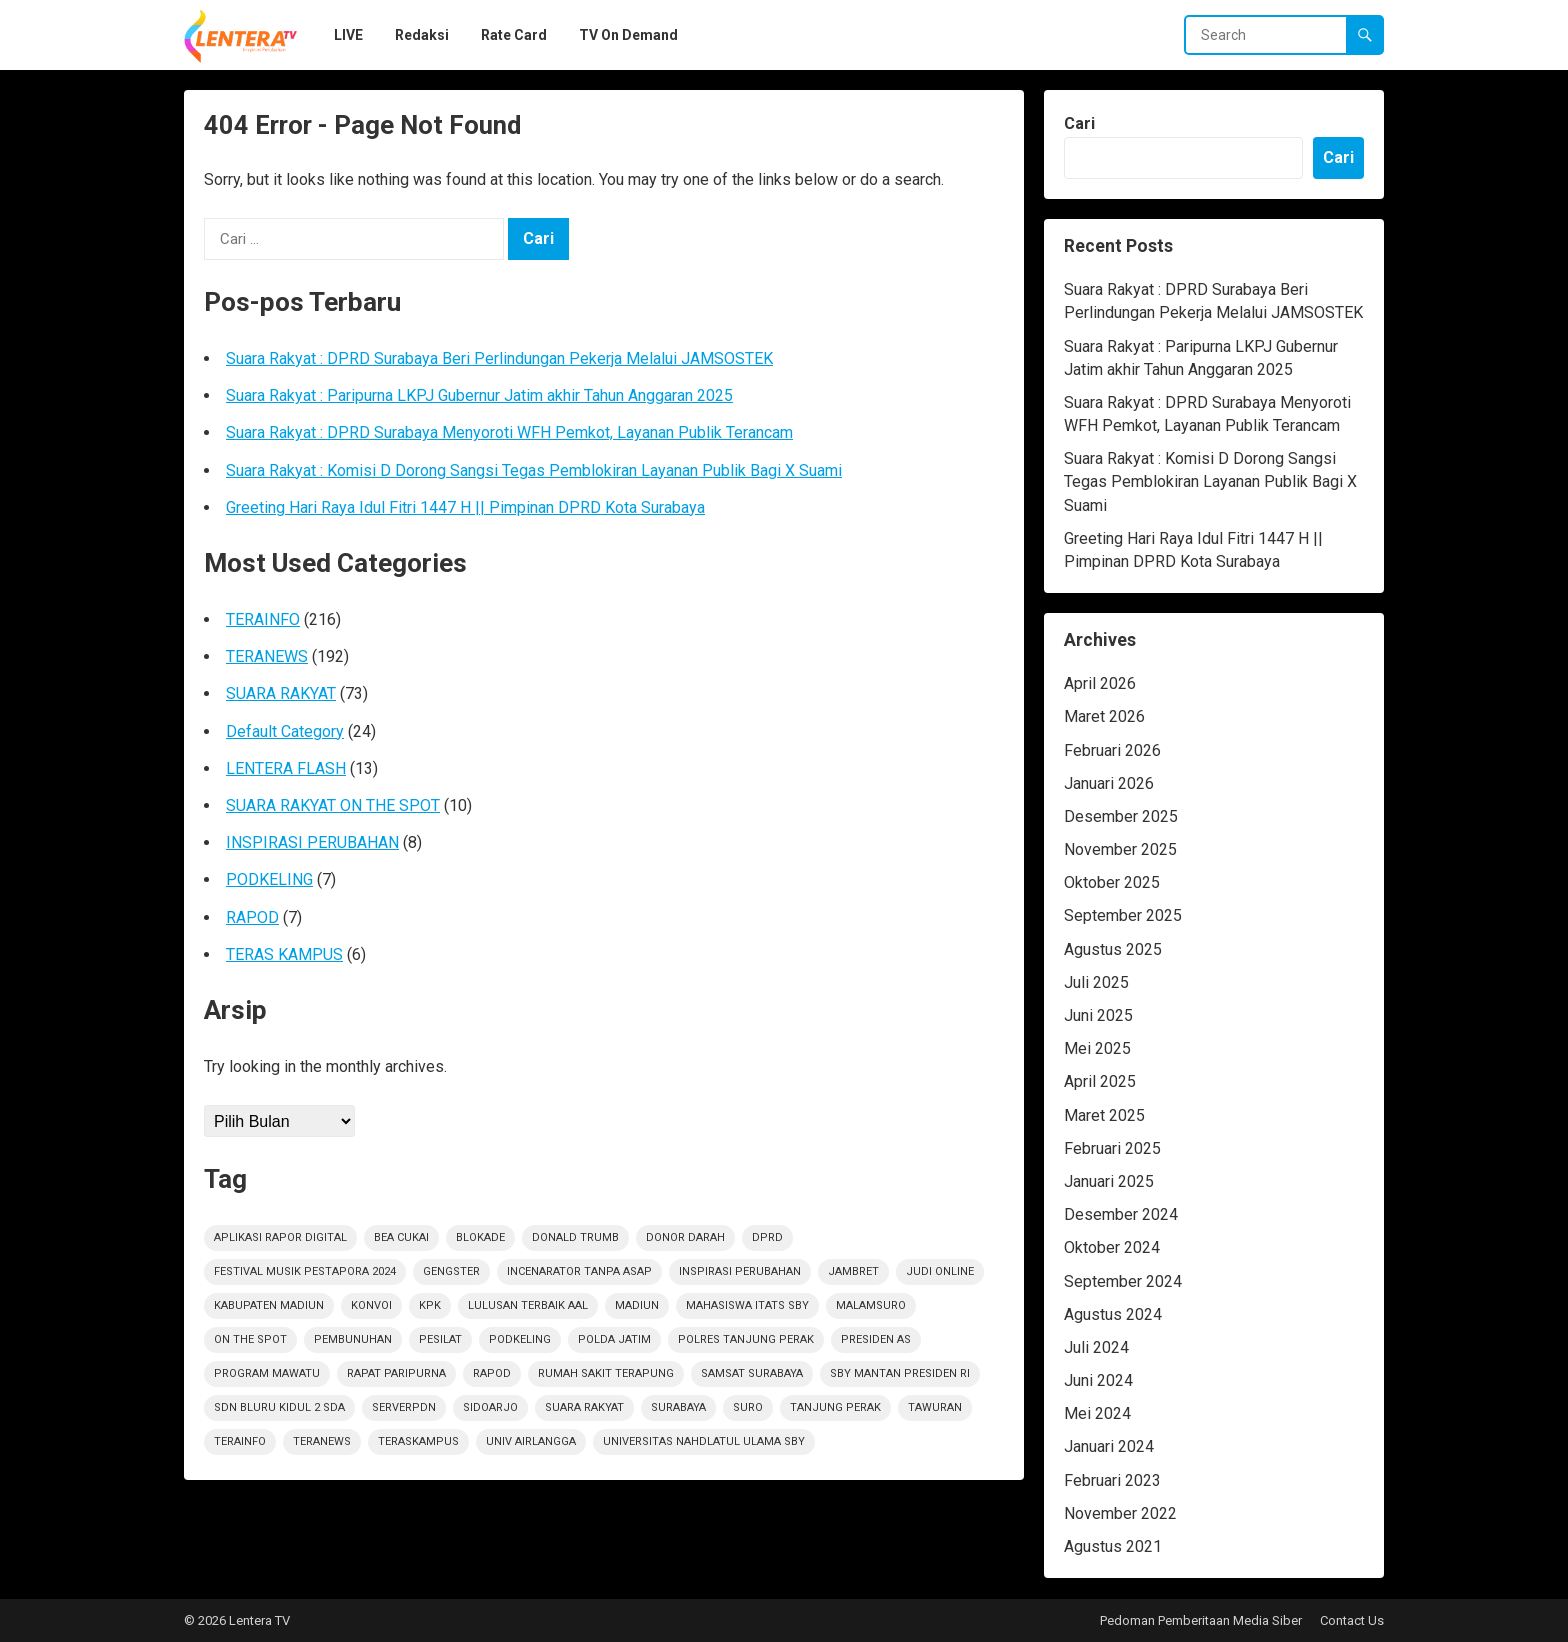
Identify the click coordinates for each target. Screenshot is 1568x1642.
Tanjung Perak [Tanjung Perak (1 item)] (835, 1407)
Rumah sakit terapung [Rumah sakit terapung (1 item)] (606, 1373)
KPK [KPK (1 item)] (430, 1305)
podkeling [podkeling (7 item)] (520, 1339)
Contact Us (1352, 1620)
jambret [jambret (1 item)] (853, 1271)
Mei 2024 (1097, 1413)
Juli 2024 (1096, 1347)
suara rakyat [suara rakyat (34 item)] (584, 1407)
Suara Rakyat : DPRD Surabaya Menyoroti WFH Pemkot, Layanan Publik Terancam (509, 432)
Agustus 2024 (1113, 1314)
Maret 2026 (1104, 716)
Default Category (285, 731)
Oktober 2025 (1112, 882)
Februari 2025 (1112, 1148)
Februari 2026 (1112, 750)
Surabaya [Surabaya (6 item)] (678, 1407)
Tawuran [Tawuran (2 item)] (935, 1407)
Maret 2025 (1104, 1115)
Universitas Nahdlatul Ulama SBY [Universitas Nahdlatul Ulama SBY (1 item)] (704, 1441)
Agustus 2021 (1113, 1546)
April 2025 (1100, 1081)
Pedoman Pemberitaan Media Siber (1201, 1620)
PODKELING (269, 879)
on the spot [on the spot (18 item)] (250, 1339)
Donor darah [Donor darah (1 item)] (685, 1237)
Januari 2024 (1109, 1446)
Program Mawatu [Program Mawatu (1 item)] (267, 1373)
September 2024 (1123, 1281)
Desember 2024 (1121, 1214)
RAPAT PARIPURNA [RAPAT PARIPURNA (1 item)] (396, 1373)
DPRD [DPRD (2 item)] (767, 1237)
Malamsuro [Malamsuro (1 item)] (871, 1305)
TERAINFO (263, 619)
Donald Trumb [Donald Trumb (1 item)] (575, 1237)
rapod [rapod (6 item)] (492, 1373)
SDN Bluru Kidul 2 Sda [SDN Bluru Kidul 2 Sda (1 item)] (279, 1407)
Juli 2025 (1096, 982)
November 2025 (1120, 849)
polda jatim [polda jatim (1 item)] (614, 1339)
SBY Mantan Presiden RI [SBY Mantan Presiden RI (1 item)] (900, 1373)
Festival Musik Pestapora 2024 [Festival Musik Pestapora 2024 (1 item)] (305, 1271)
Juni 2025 (1098, 1015)
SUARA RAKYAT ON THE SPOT (333, 805)
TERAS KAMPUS (284, 954)
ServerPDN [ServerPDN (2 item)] (404, 1407)
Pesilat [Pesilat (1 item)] (440, 1339)
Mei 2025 (1097, 1048)
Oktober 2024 (1112, 1247)
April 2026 (1100, 683)
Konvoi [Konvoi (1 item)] (371, 1305)
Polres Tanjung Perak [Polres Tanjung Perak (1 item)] (746, 1339)
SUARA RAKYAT (281, 693)
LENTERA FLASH (286, 768)
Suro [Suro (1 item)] (748, 1407)
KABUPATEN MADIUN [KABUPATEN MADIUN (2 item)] (269, 1305)
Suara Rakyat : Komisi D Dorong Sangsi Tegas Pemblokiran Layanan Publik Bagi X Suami (534, 470)
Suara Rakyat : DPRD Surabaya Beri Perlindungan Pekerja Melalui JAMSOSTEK (499, 358)
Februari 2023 (1112, 1480)
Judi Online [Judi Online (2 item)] (940, 1271)
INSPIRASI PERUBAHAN (312, 842)
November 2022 (1120, 1513)
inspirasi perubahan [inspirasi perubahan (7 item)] (740, 1271)
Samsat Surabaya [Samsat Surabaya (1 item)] (752, 1373)
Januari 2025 (1109, 1181)
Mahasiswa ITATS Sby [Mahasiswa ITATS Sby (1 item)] (747, 1305)
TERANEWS (267, 656)
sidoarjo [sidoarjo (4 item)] (490, 1407)
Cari (1079, 123)
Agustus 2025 (1113, 949)
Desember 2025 (1121, 816)
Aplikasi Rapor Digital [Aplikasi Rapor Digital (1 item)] (280, 1237)
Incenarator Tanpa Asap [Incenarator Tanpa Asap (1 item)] (579, 1271)
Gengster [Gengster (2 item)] (451, 1271)
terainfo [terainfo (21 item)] (240, 1441)
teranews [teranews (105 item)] (322, 1441)
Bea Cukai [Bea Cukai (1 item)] (401, 1237)
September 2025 (1123, 915)
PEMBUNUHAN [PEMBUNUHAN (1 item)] (353, 1339)
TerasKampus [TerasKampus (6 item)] (418, 1441)
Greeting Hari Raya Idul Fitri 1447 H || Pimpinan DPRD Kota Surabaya (465, 507)
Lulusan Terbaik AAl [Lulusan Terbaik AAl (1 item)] (528, 1305)
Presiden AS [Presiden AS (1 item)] (876, 1339)
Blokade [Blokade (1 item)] (480, 1237)
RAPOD (252, 917)
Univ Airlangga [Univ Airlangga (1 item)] (531, 1441)
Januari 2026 (1109, 783)
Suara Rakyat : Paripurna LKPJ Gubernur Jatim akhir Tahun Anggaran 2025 (479, 395)
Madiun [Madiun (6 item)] (637, 1305)
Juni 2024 (1098, 1380)
